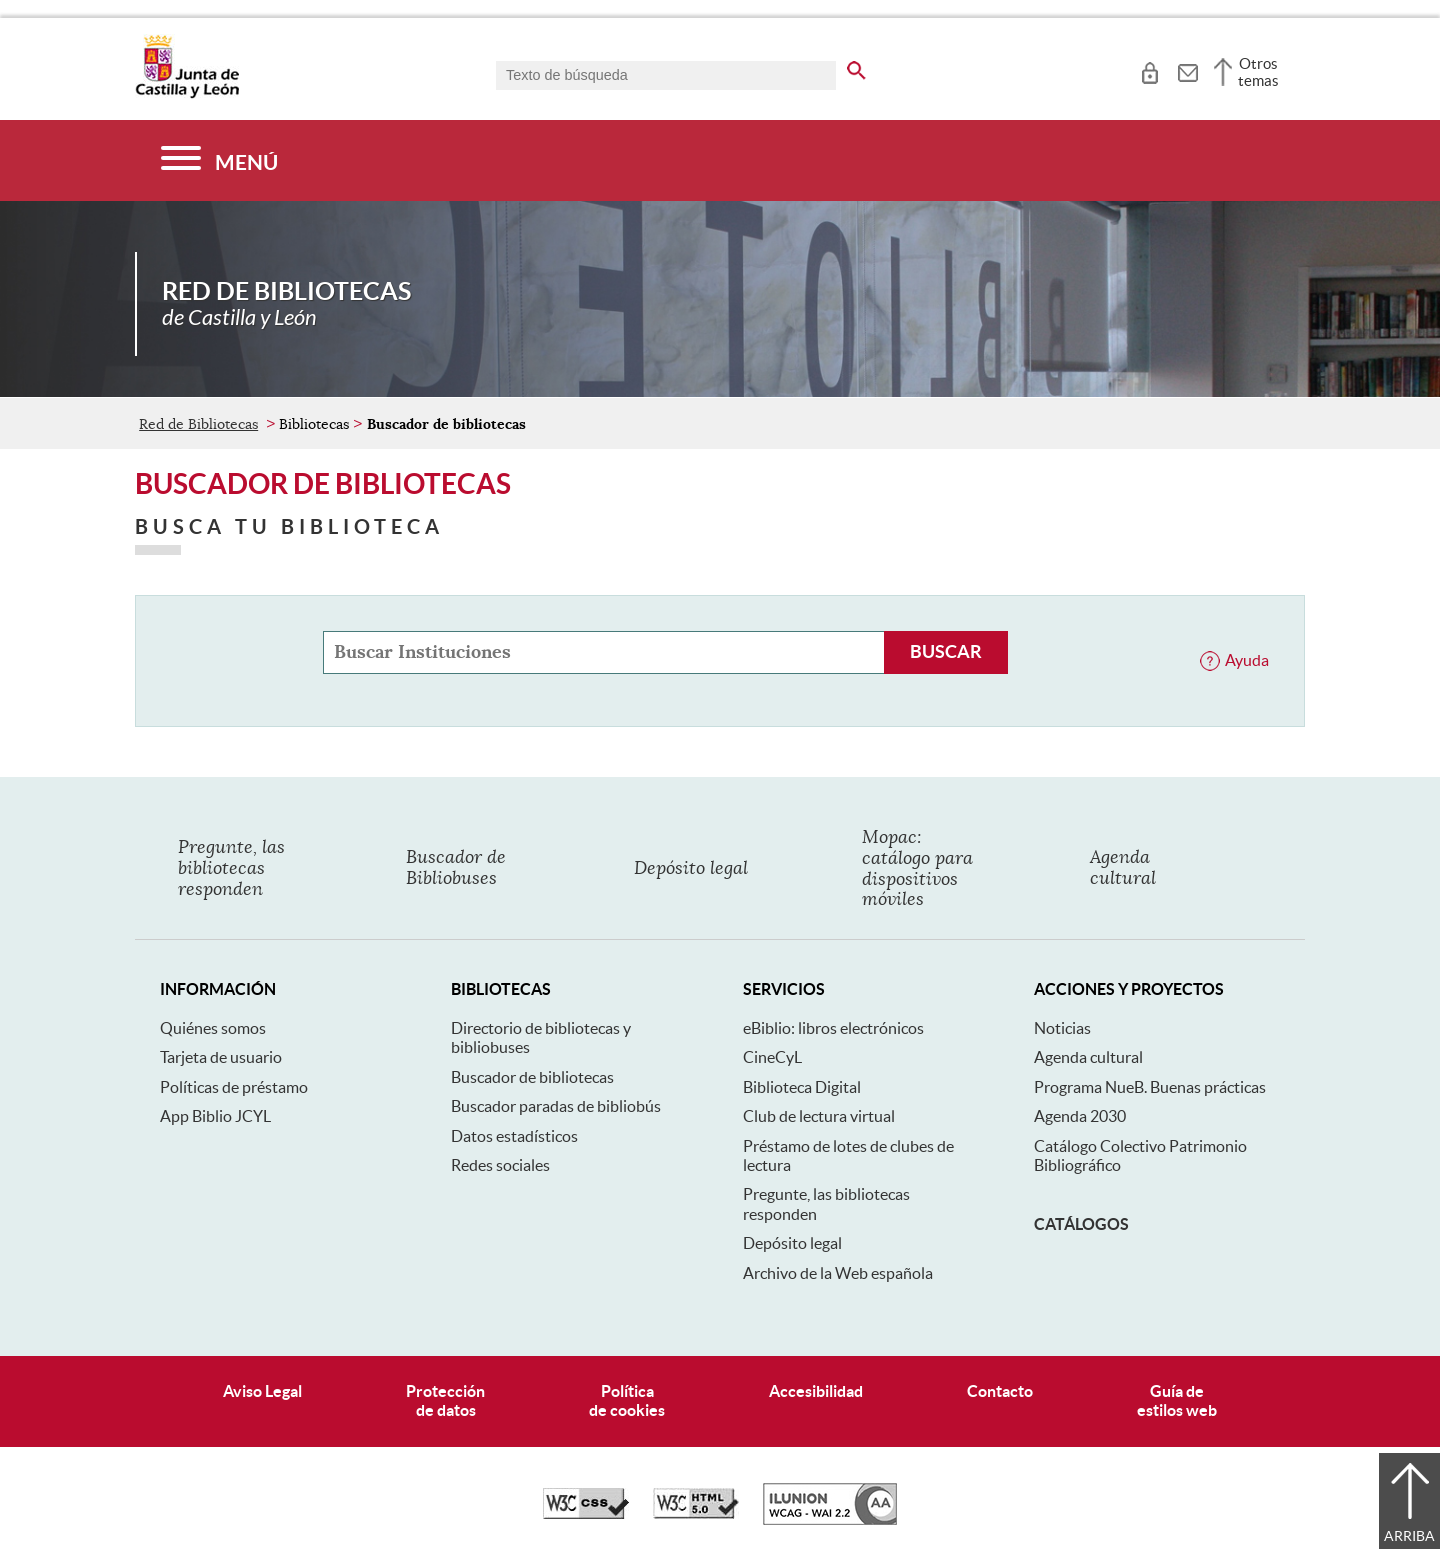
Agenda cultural (1088, 1057)
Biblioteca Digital (802, 1087)
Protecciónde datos (445, 1400)
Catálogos (1081, 1224)
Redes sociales (500, 1165)
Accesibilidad (816, 1391)
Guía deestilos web (1177, 1400)
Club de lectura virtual (819, 1116)
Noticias (1062, 1028)
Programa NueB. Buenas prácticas (1150, 1087)
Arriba (1409, 1536)
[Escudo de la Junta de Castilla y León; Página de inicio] (187, 94)
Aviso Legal (262, 1391)
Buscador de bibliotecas (532, 1077)
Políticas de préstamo (234, 1087)
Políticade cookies (627, 1400)
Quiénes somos (213, 1028)
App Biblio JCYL (215, 1116)
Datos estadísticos (514, 1136)
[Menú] (219, 160)
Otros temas (1258, 72)
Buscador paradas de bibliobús (556, 1106)
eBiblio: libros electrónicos (833, 1028)
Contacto (1000, 1391)
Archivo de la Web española (838, 1273)
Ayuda (1247, 660)
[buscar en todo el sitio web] (856, 67)
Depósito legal (792, 1243)
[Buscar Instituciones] (946, 652)
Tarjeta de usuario (221, 1057)
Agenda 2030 (1080, 1116)
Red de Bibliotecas (198, 424)
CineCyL (772, 1057)
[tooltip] (1149, 70)
